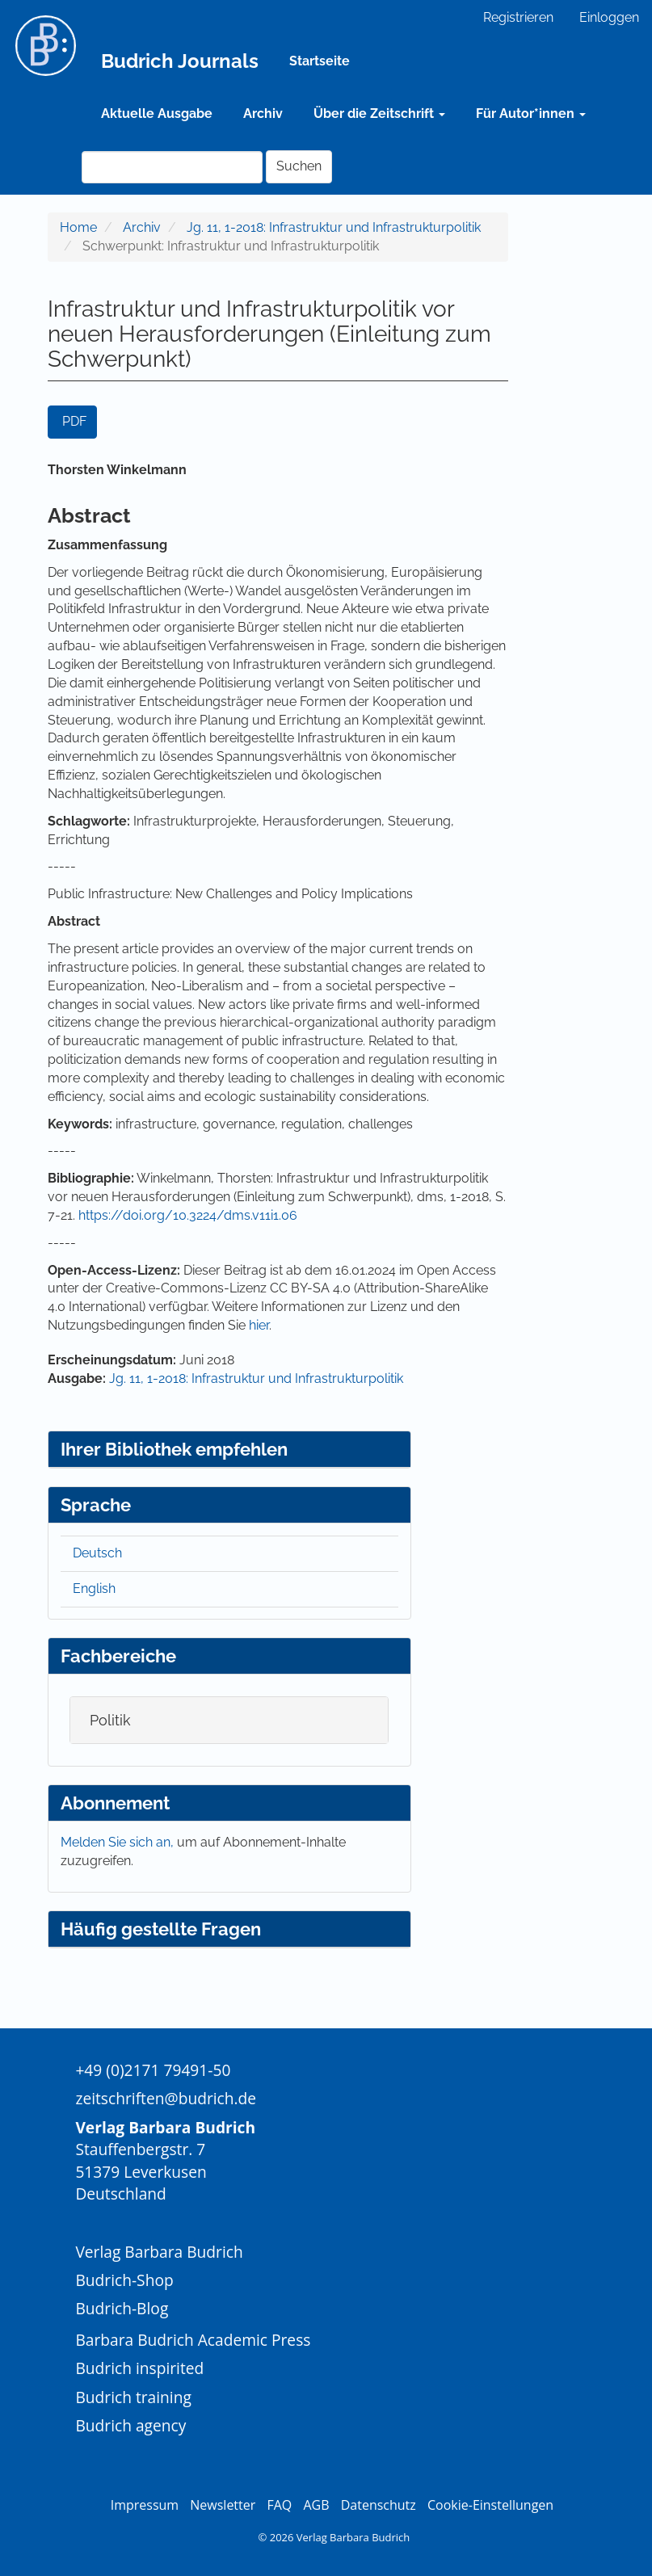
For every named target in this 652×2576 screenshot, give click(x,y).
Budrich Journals (180, 61)
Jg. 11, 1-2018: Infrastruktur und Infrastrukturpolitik (334, 227)
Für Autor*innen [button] (531, 113)
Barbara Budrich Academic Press (192, 2340)
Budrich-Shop (124, 2280)
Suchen (299, 166)
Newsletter (222, 2505)
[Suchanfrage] (172, 167)
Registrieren (518, 17)
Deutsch (97, 1553)
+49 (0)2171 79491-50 (152, 2070)
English (94, 1588)
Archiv (263, 113)
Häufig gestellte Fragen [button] (161, 1928)
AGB (316, 2505)
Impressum (145, 2505)
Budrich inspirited (139, 2368)
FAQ (279, 2505)
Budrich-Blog (121, 2308)
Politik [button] (110, 1720)
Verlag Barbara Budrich (158, 2252)
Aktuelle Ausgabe (156, 113)
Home (78, 227)
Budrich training (133, 2397)
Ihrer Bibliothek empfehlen (174, 1449)
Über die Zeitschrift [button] (379, 113)
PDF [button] (74, 421)
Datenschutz (378, 2505)
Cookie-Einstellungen (490, 2505)
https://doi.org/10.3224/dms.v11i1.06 (187, 1215)
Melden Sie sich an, (119, 1842)
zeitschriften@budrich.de (165, 2098)
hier (259, 1325)
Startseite (319, 61)
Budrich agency (130, 2425)
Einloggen (609, 17)
